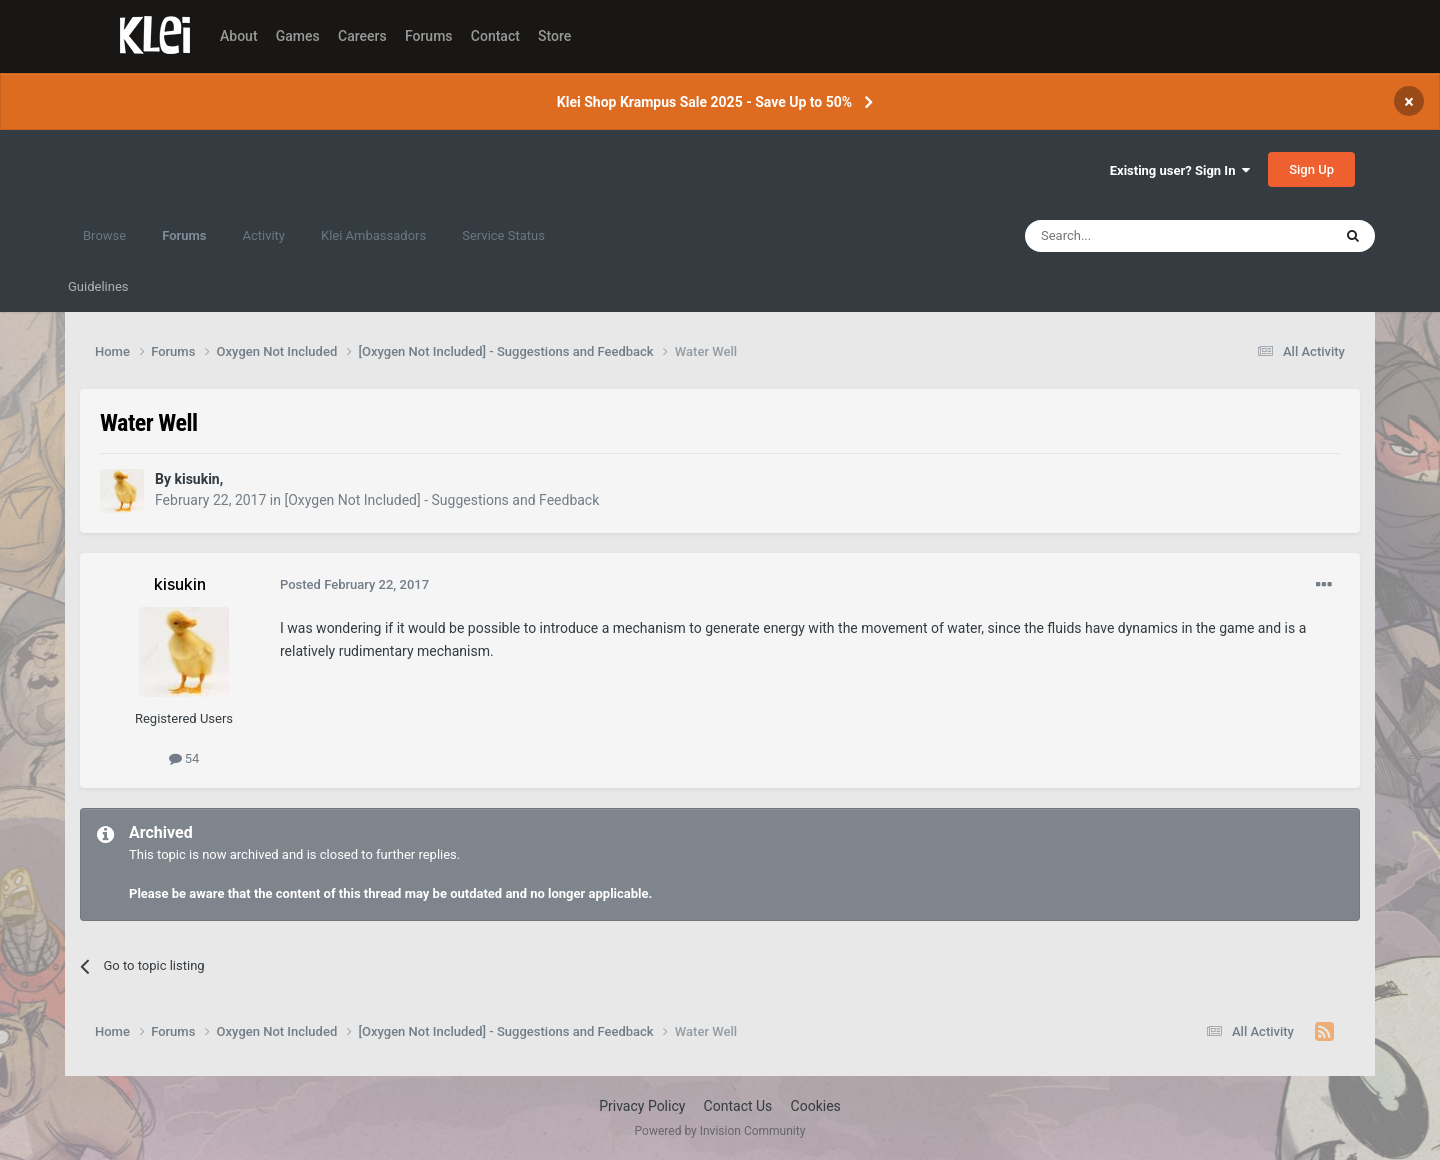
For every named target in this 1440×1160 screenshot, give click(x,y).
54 (184, 758)
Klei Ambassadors (373, 235)
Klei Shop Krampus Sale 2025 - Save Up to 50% (704, 102)
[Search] (1131, 236)
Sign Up (1311, 169)
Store (554, 36)
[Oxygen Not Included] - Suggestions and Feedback (441, 500)
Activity (263, 235)
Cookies (816, 1106)
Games (298, 36)
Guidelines (98, 286)
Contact (495, 36)
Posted (354, 584)
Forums (429, 36)
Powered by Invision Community (720, 1131)
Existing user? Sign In (1180, 170)
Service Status (503, 235)
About (239, 36)
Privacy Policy (642, 1106)
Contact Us (738, 1106)
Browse (104, 235)
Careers (362, 36)
